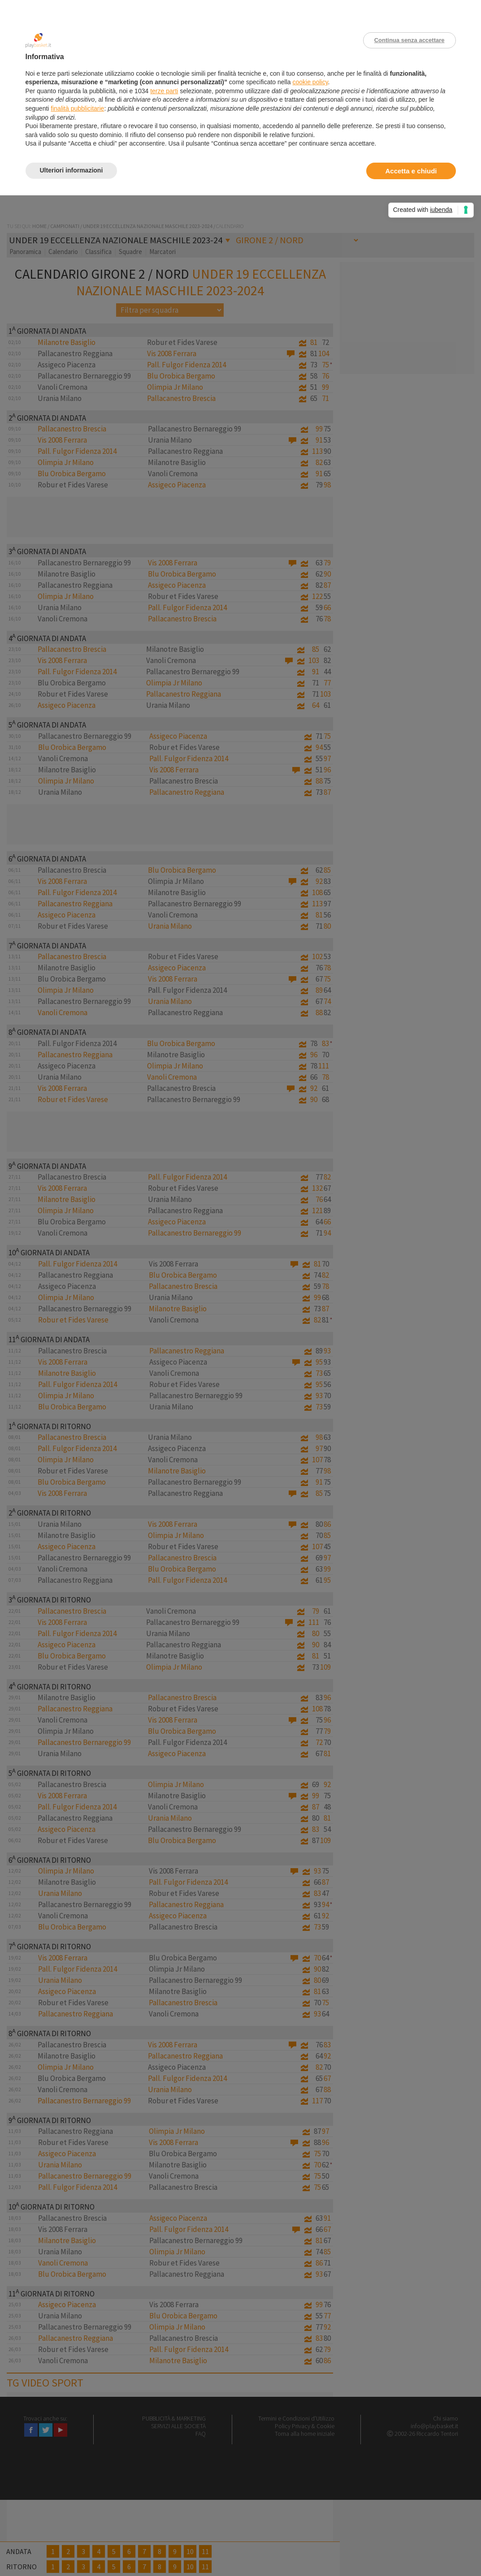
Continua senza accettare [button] (409, 40)
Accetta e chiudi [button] (411, 171)
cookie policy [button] (310, 82)
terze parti (164, 91)
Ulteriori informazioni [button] (71, 170)
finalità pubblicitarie (77, 108)
